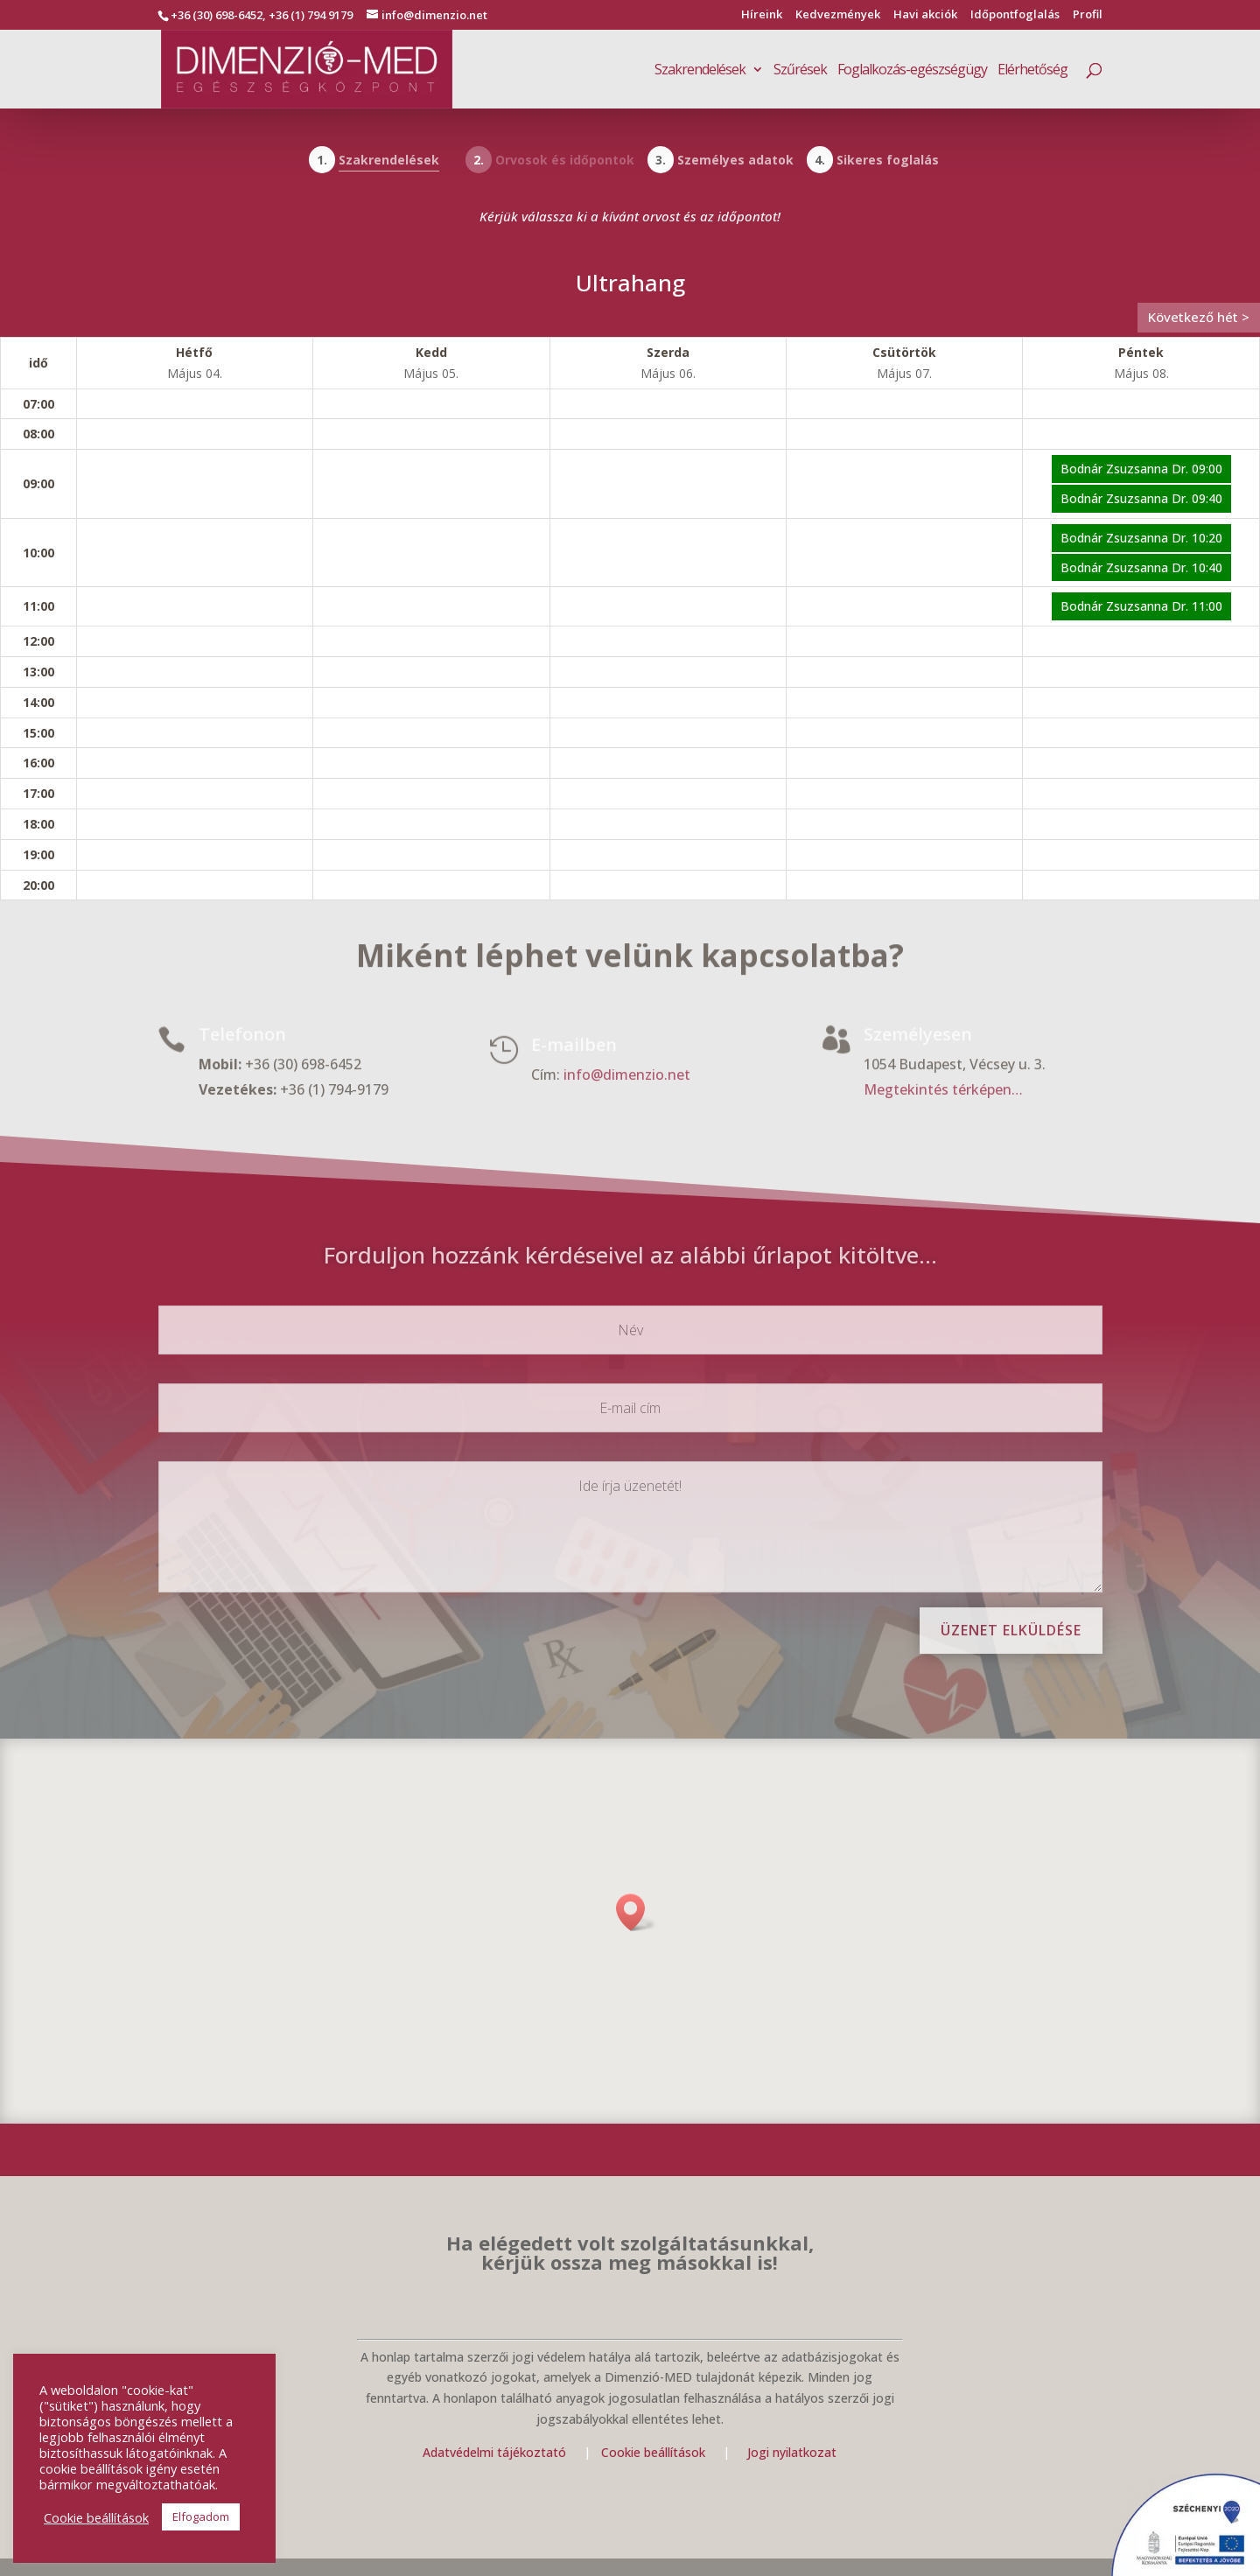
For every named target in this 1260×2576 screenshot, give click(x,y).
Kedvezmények (837, 15)
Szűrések (800, 71)
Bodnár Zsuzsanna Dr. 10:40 (1141, 567)
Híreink (761, 15)
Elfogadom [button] (200, 2516)
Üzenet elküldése (1011, 1630)
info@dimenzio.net (627, 1076)
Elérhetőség (1033, 71)
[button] (636, 1912)
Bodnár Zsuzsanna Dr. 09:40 (1141, 498)
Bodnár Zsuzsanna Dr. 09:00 (1141, 468)
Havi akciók (925, 15)
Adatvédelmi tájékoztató (494, 2452)
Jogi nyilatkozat (791, 2452)
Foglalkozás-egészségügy (912, 71)
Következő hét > (1199, 317)
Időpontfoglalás (1015, 15)
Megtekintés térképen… (943, 1090)
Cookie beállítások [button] (96, 2517)
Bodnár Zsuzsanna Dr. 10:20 (1141, 537)
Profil (1087, 15)
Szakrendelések (700, 71)
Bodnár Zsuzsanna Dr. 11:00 (1141, 606)
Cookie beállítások (655, 2452)
